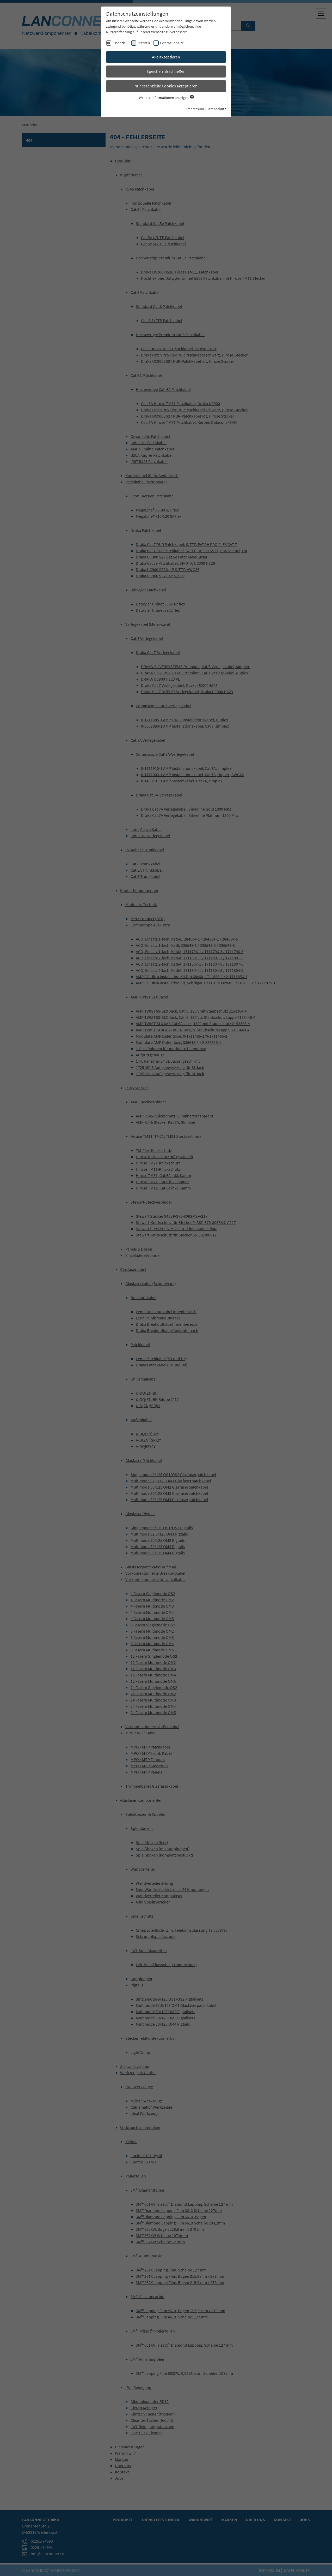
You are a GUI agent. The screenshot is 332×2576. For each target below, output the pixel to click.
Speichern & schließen (166, 71)
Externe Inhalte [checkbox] (172, 42)
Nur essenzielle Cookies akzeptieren (166, 85)
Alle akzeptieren (166, 57)
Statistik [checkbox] (144, 42)
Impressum (195, 108)
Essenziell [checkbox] (120, 42)
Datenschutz (216, 108)
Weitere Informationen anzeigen (166, 97)
